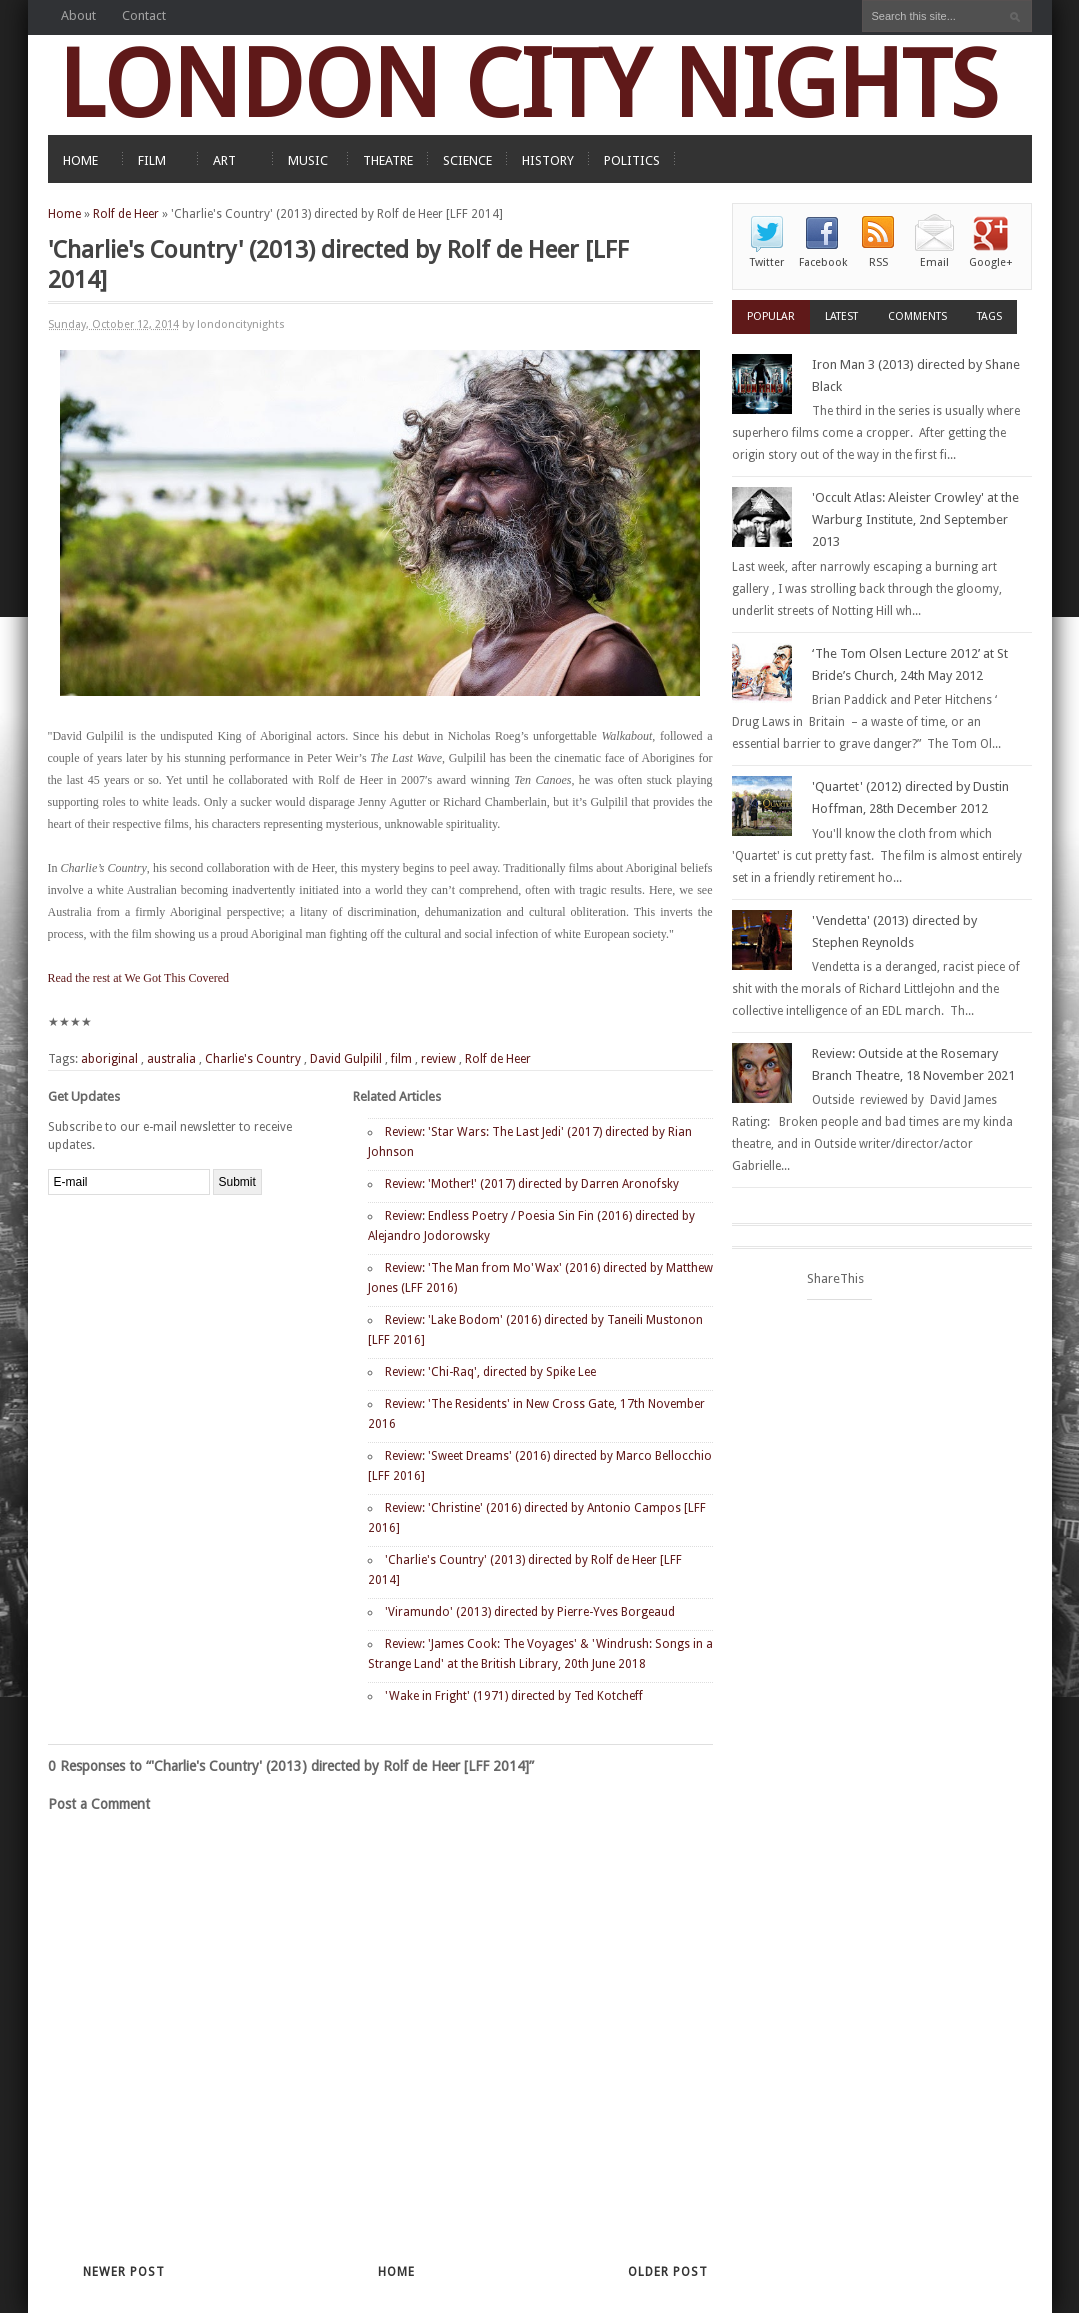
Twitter (767, 262)
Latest (841, 316)
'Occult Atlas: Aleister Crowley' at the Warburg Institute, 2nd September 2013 (915, 519)
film (401, 1059)
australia (171, 1059)
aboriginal (109, 1059)
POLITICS (632, 160)
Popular (771, 316)
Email (934, 262)
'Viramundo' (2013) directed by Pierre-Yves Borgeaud (530, 1612)
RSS (878, 262)
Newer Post (124, 2272)
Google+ (991, 262)
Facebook (823, 262)
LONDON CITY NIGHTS (528, 84)
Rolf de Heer (126, 214)
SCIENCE (467, 160)
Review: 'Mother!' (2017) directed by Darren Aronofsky (532, 1184)
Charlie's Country (253, 1059)
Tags (989, 316)
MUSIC (308, 160)
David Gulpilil (346, 1059)
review (438, 1059)
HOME (80, 160)
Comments (917, 316)
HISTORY (548, 160)
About (78, 15)
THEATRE (388, 160)
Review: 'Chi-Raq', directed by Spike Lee (490, 1372)
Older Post (668, 2272)
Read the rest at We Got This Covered (139, 978)
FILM (152, 160)
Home (64, 214)
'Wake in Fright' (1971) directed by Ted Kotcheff (514, 1696)
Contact (144, 15)
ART (224, 160)
